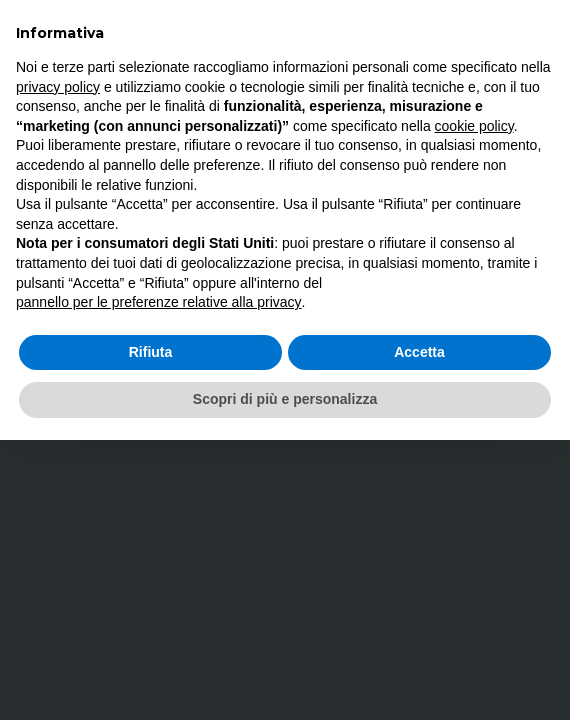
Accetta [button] (419, 352)
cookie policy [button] (474, 126)
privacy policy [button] (58, 87)
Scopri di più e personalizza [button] (285, 399)
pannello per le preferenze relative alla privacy (159, 302)
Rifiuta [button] (151, 352)
